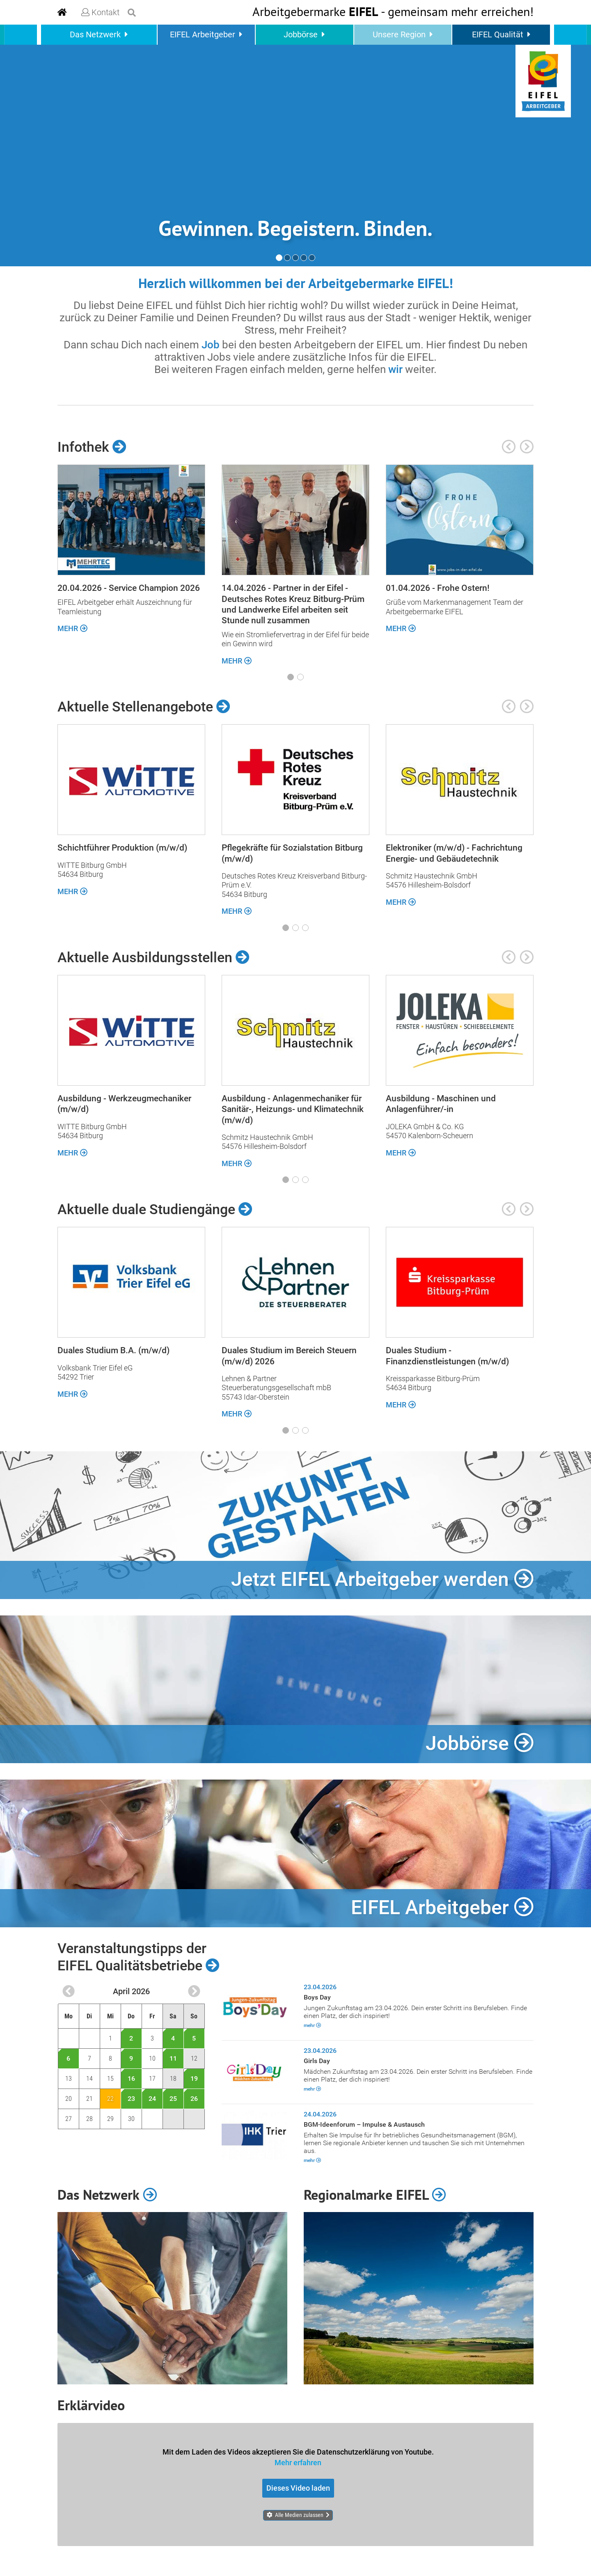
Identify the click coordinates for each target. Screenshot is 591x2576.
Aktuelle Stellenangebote (143, 706)
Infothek (91, 447)
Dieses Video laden (298, 2487)
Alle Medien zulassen (299, 2515)
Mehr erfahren (298, 2462)
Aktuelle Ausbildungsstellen (153, 957)
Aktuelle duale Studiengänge (154, 1209)
